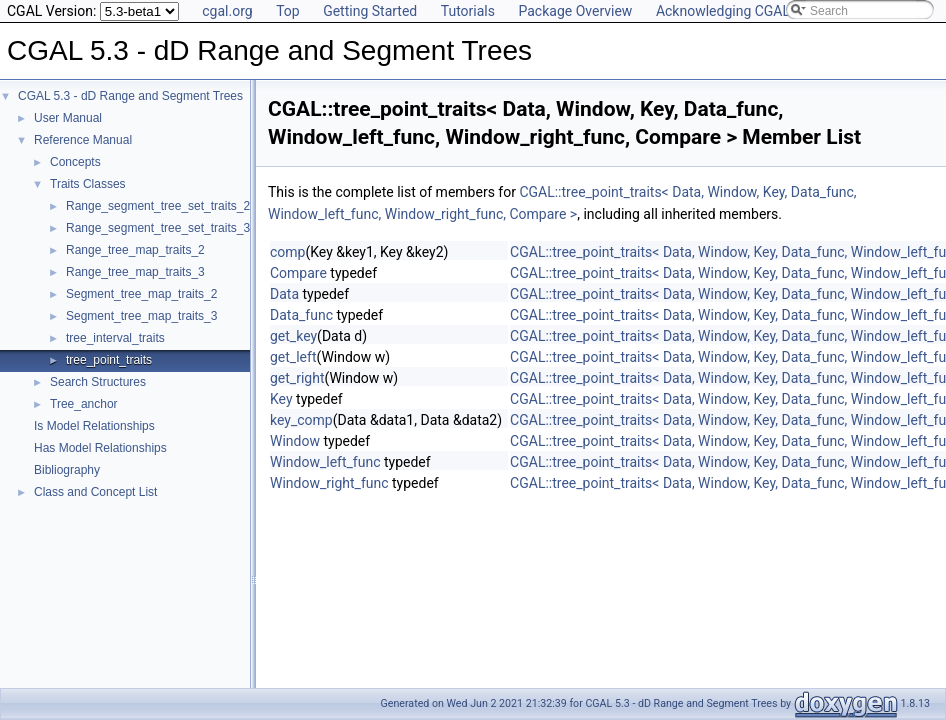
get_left (293, 357)
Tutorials (468, 11)
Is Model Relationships (94, 426)
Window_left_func (325, 462)
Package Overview (575, 11)
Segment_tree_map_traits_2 (141, 294)
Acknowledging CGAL (723, 11)
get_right (297, 378)
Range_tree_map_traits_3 (135, 272)
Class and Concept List (95, 492)
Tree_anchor (84, 404)
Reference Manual (83, 140)
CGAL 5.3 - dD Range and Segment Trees (130, 96)
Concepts (75, 162)
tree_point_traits (109, 360)
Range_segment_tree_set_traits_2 (158, 206)
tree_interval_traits (115, 338)
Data (284, 294)
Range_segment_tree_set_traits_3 (158, 228)
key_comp (301, 420)
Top (288, 11)
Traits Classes (88, 184)
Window (295, 441)
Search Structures (98, 382)
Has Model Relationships (100, 448)
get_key (293, 336)
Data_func (301, 315)
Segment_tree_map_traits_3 (141, 316)
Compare (298, 273)
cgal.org (227, 11)
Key (281, 399)
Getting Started (370, 11)
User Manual (68, 118)
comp (287, 252)
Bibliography (67, 470)
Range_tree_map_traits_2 (135, 250)
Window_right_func (329, 483)
